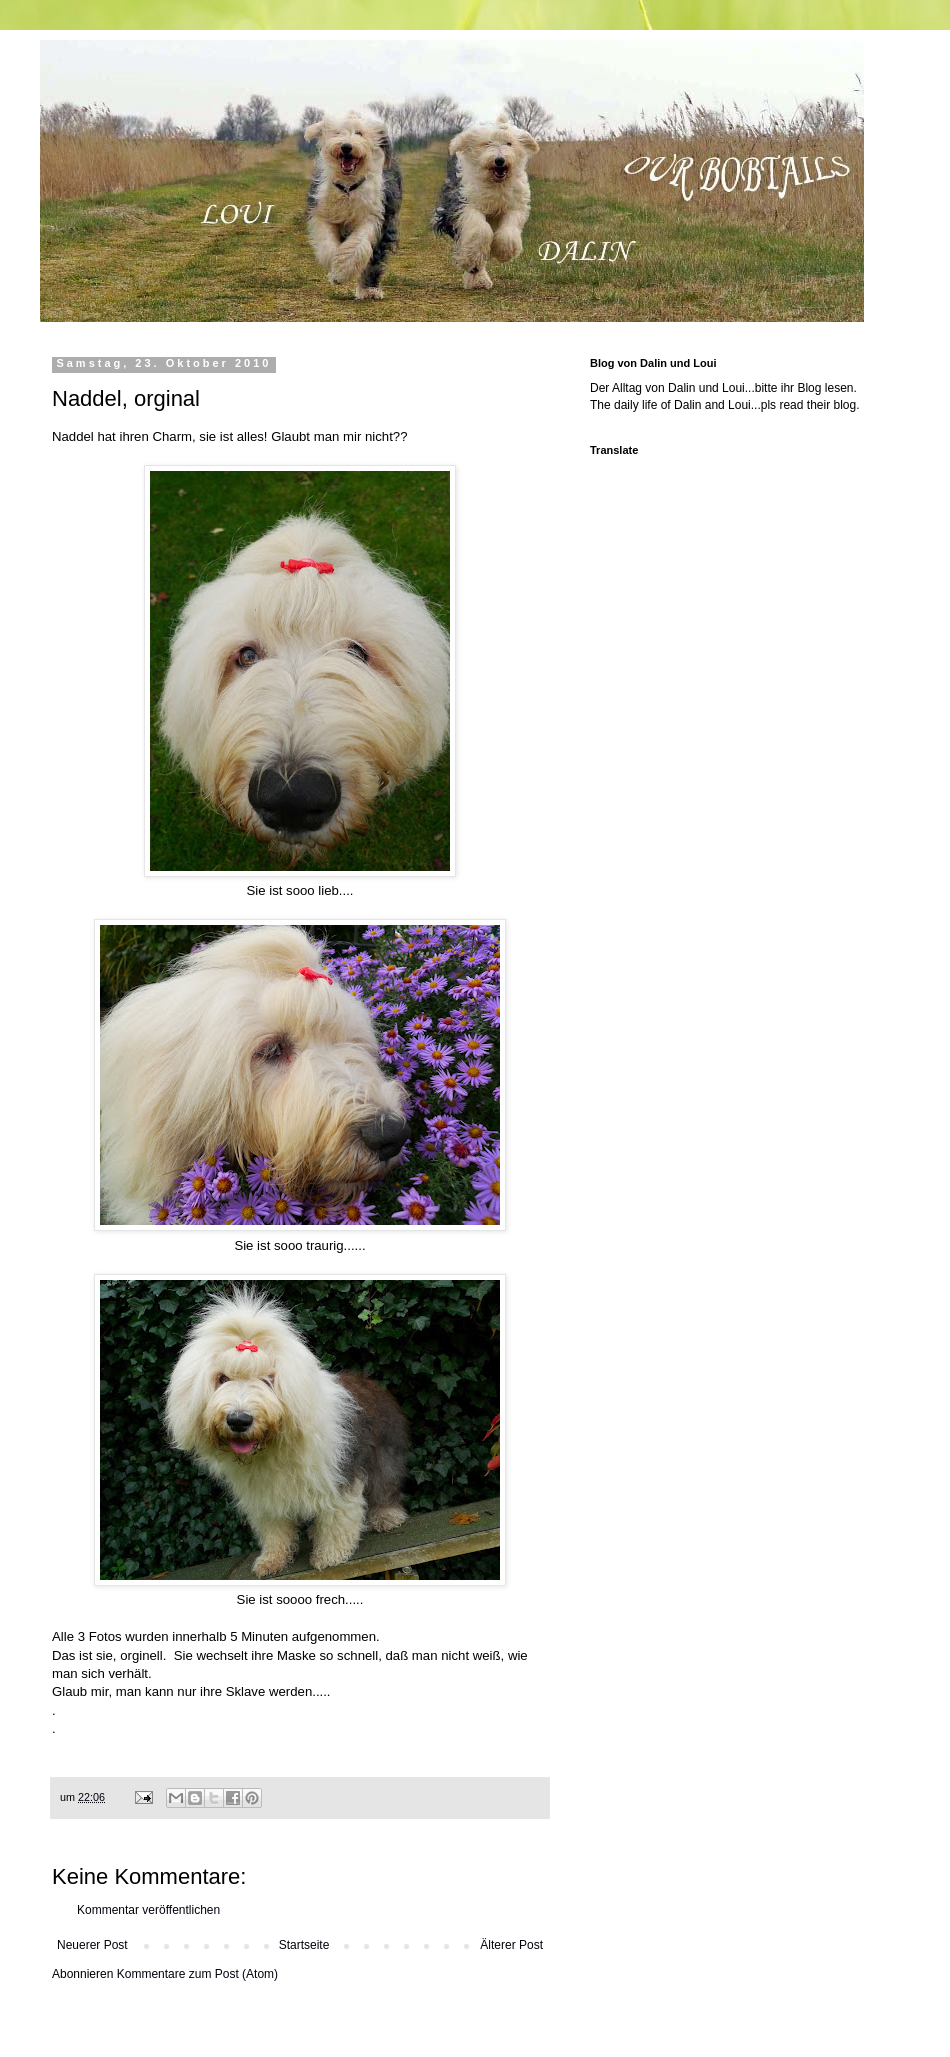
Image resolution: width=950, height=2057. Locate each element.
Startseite (304, 1945)
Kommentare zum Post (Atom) (197, 1974)
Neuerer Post (92, 1945)
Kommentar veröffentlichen (148, 1910)
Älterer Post (511, 1945)
